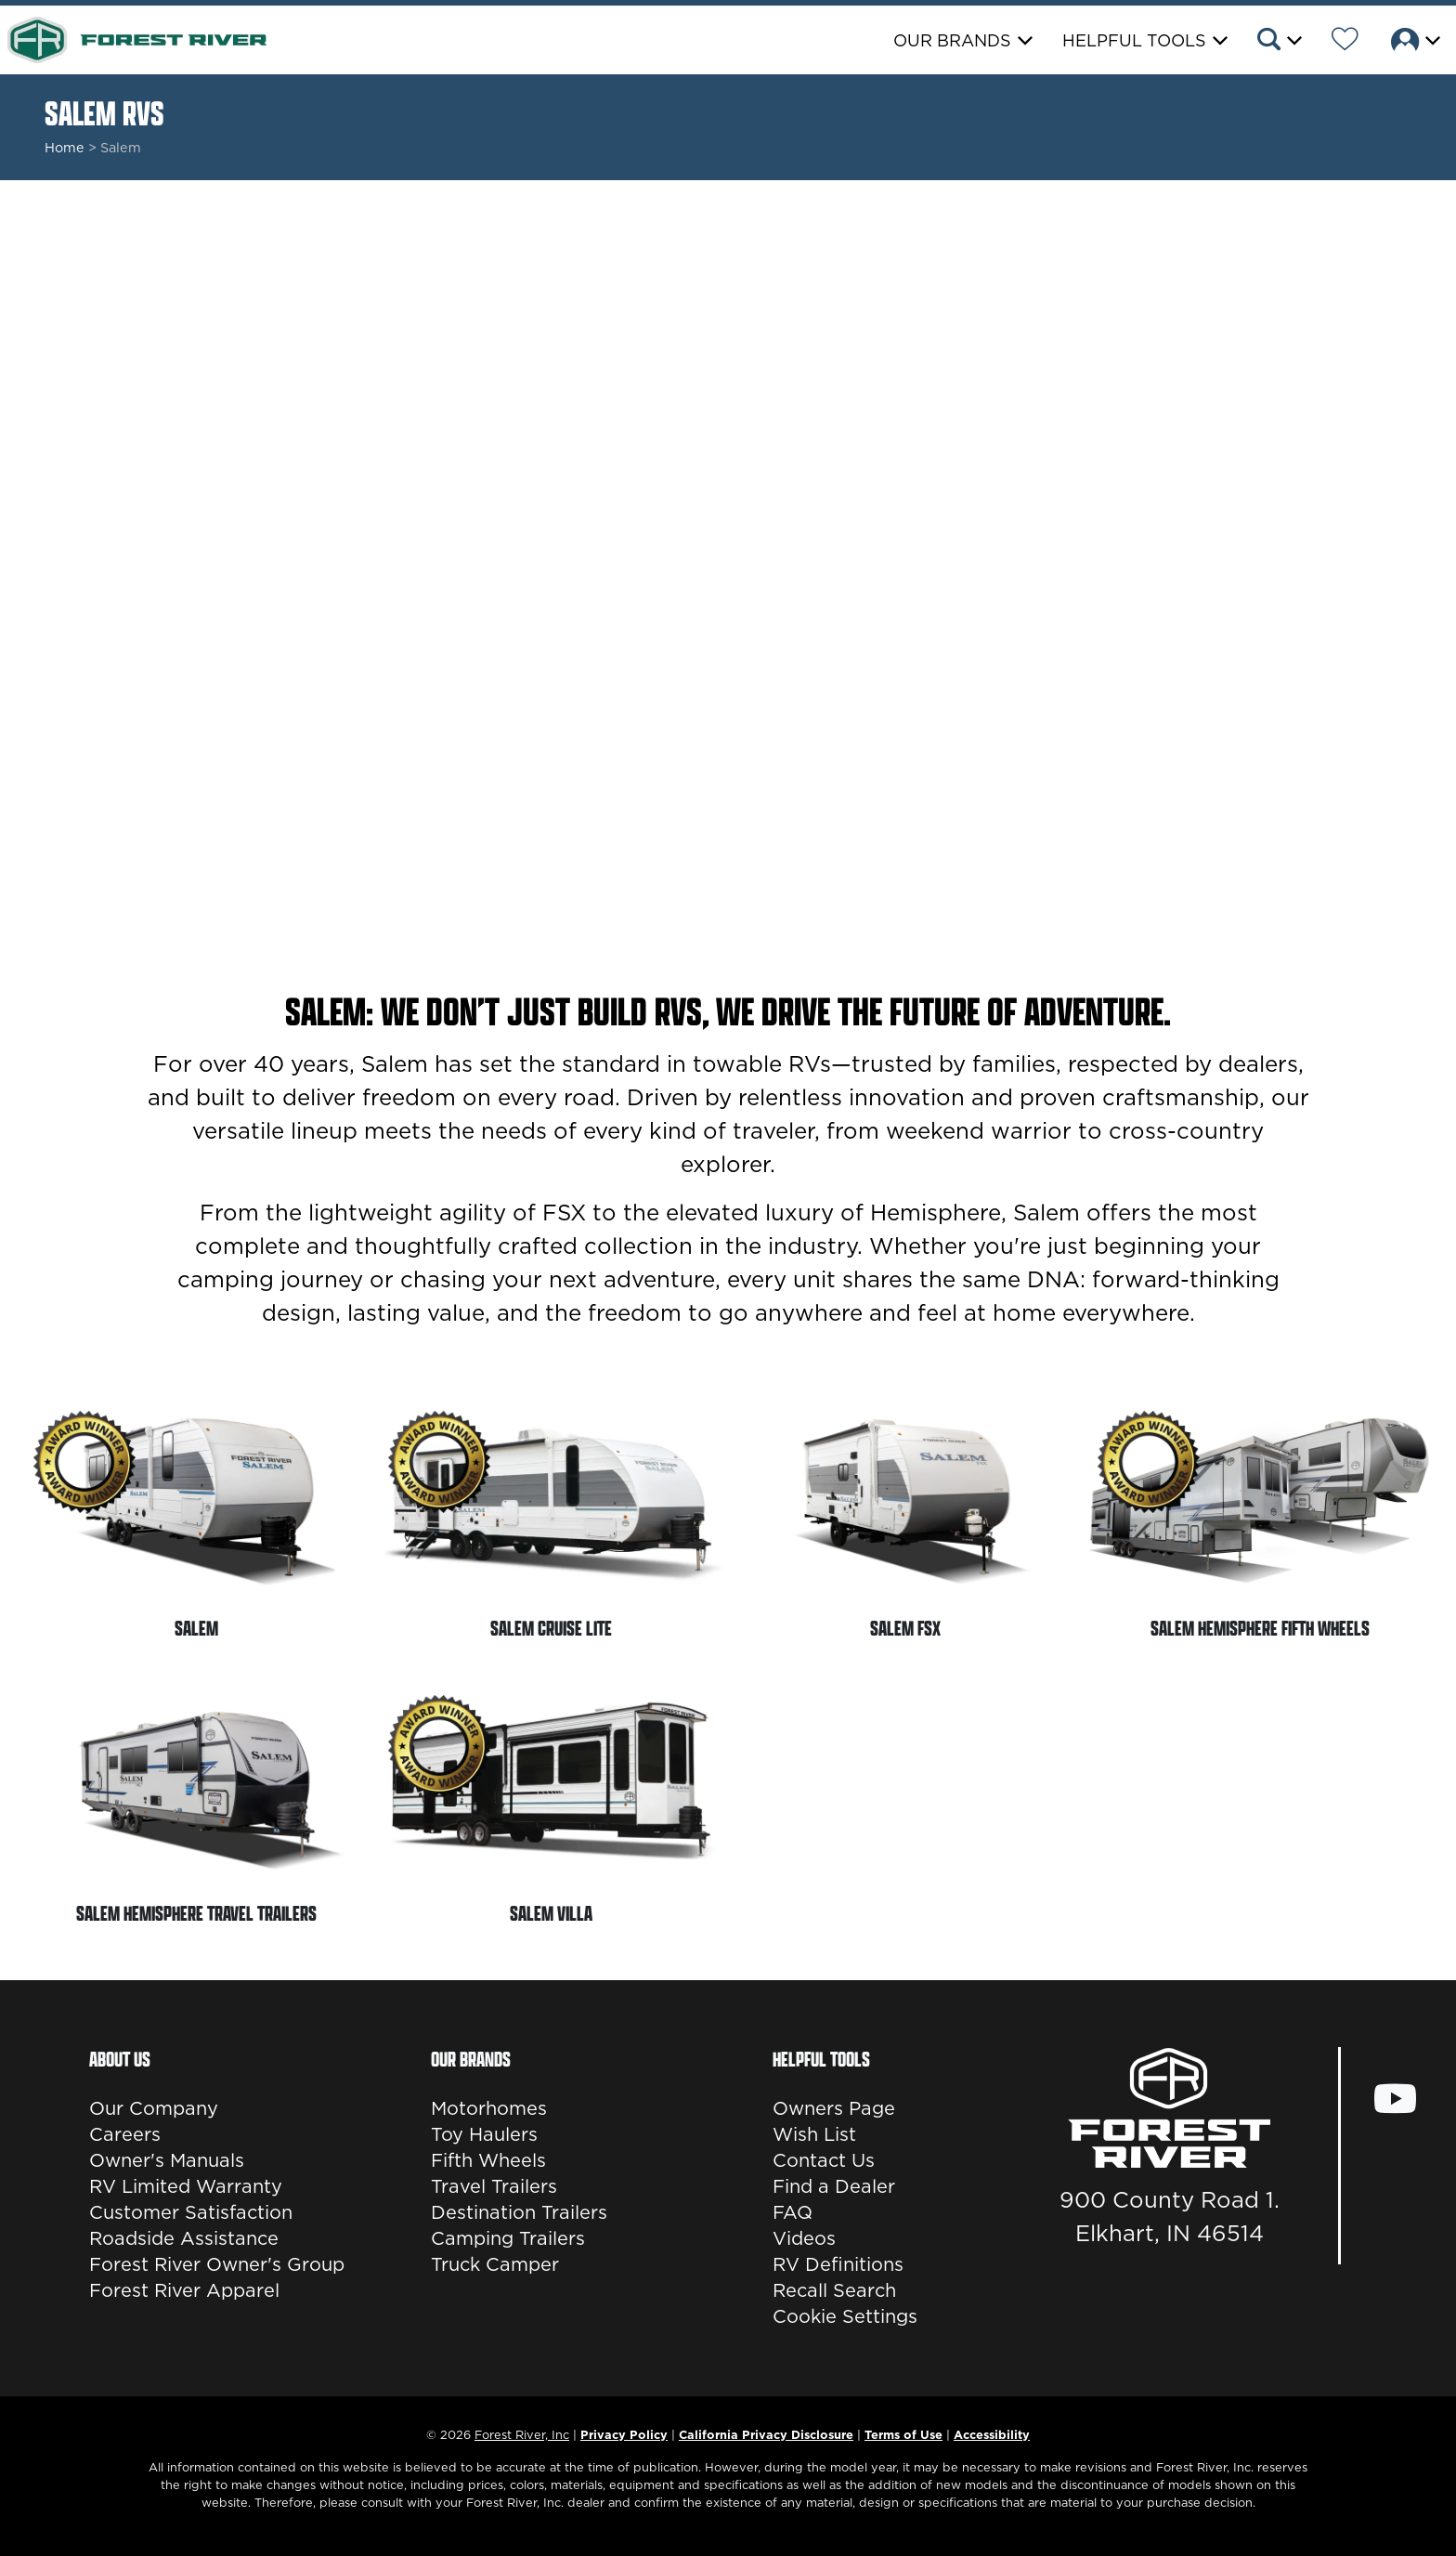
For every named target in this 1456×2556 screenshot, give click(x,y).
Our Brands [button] (952, 40)
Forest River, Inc (521, 2434)
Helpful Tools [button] (1134, 40)
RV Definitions (838, 2264)
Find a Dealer (834, 2186)
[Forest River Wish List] (1345, 41)
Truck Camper (495, 2264)
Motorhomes (489, 2108)
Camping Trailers (508, 2238)
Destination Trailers (519, 2212)
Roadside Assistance (184, 2238)
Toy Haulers (484, 2134)
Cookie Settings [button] (845, 2316)
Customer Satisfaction (190, 2212)
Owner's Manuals (166, 2160)
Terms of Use (903, 2434)
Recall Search (834, 2290)
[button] (1278, 41)
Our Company (153, 2108)
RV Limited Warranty (185, 2186)
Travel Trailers (494, 2186)
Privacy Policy (624, 2434)
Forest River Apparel (184, 2290)
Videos (804, 2238)
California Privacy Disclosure (766, 2434)
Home (64, 147)
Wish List (814, 2134)
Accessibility (992, 2434)
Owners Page (834, 2108)
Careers (125, 2134)
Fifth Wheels (488, 2160)
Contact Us (824, 2160)
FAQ (792, 2212)
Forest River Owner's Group (216, 2264)
